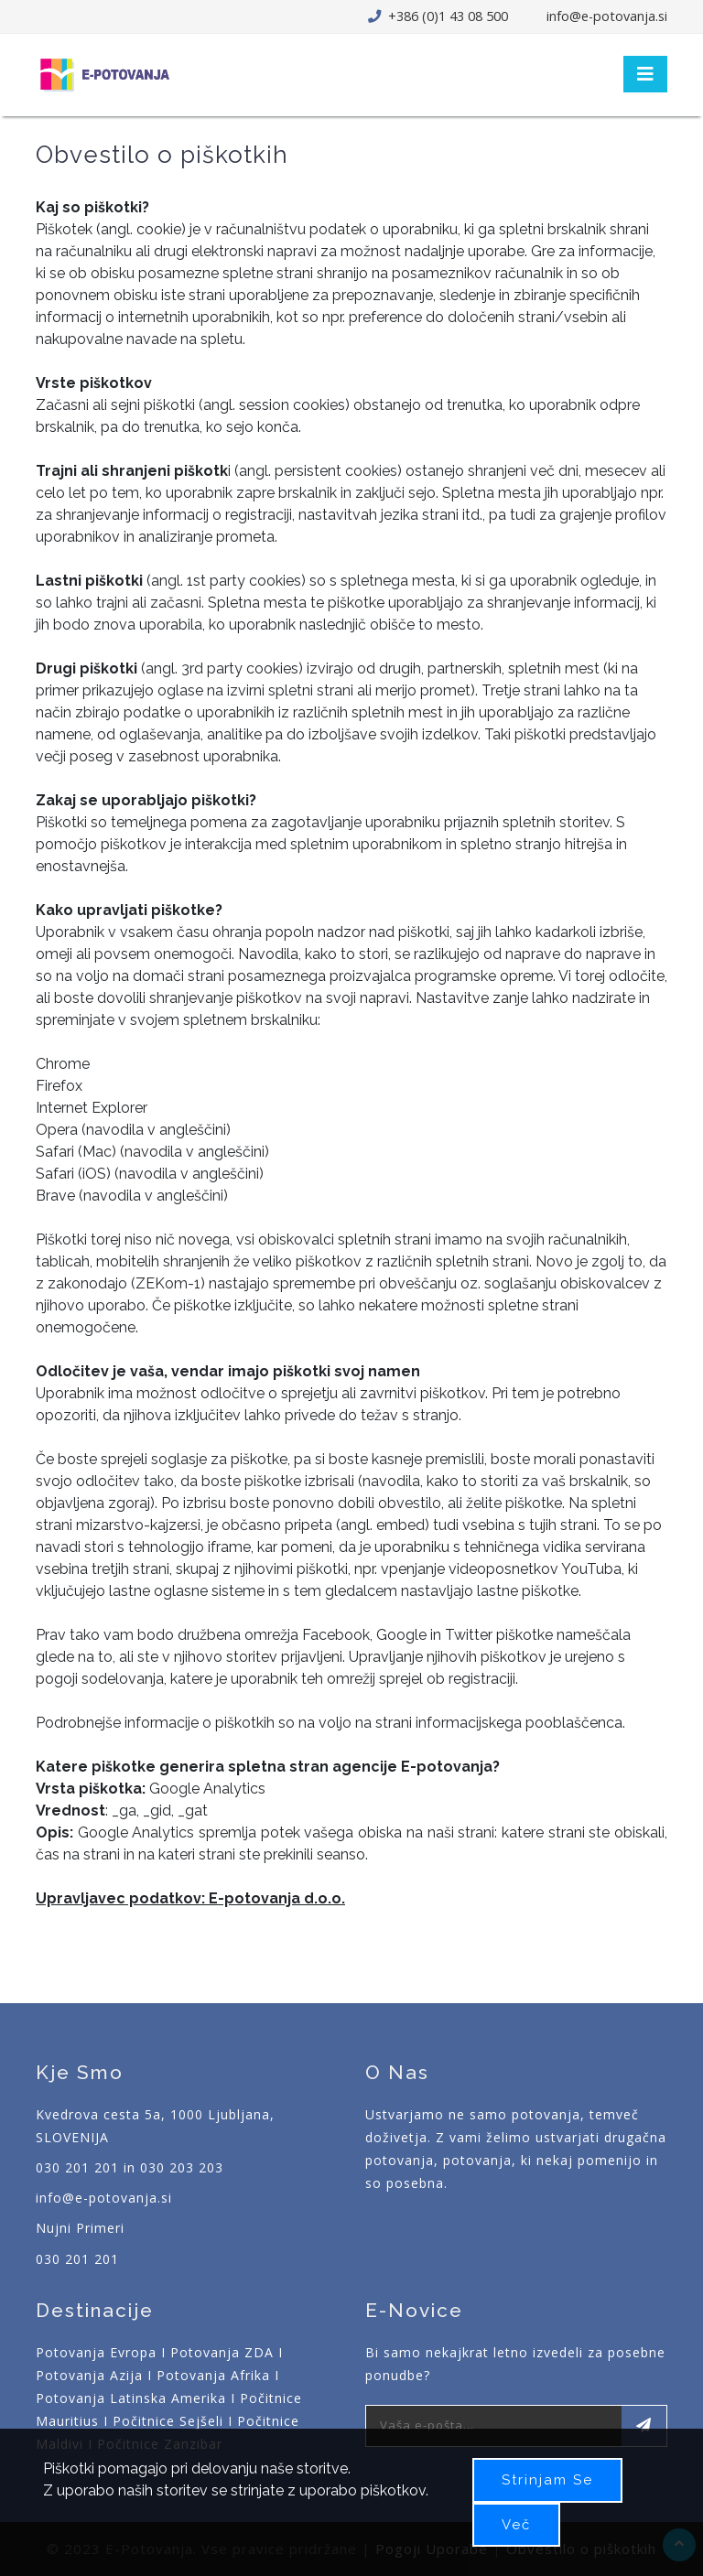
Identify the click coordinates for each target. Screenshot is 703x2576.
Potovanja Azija (89, 2375)
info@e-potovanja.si (606, 16)
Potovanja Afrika (213, 2375)
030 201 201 (77, 2259)
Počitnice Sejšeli (168, 2421)
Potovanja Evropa (96, 2352)
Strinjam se (547, 2480)
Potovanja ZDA (222, 2352)
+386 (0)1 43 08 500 (446, 16)
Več (516, 2525)
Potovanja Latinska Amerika (131, 2398)
